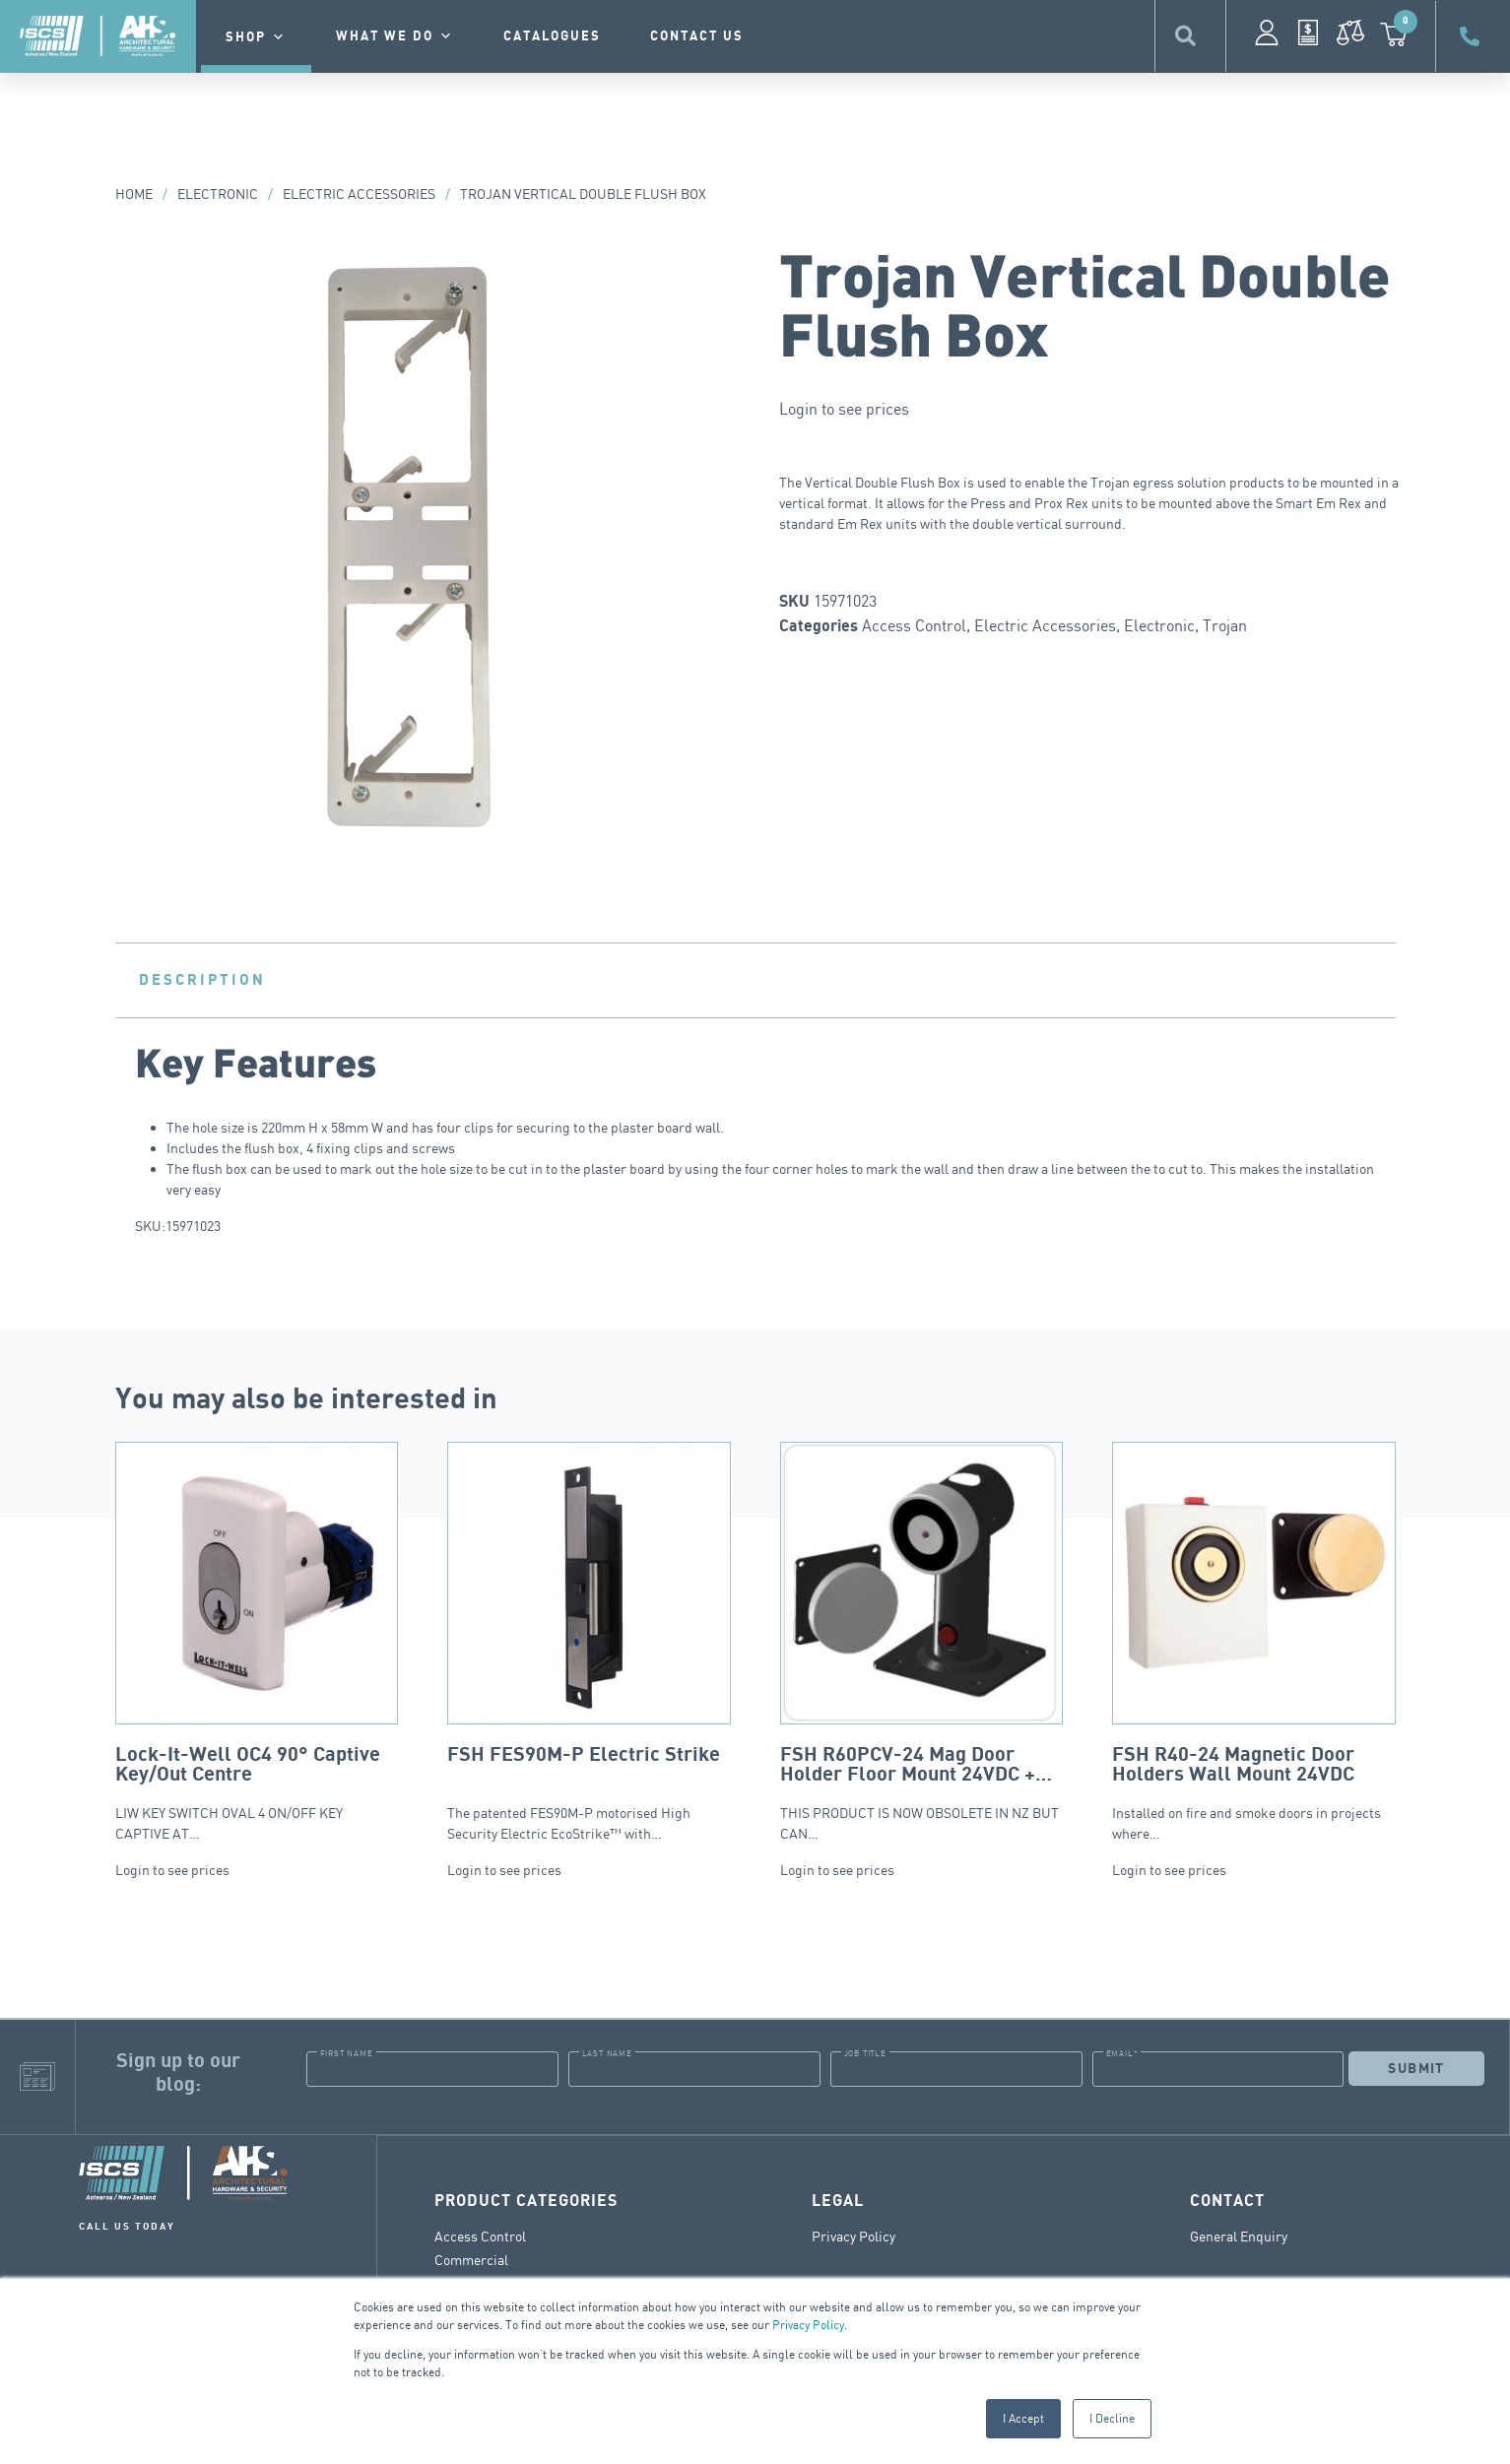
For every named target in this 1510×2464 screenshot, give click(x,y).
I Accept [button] (1023, 2418)
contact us (697, 36)
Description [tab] (202, 980)
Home (134, 193)
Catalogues (552, 36)
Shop (256, 37)
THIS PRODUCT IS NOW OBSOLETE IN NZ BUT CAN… (922, 1642)
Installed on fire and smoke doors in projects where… (1254, 1642)
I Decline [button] (1112, 2418)
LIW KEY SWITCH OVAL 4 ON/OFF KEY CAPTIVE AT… (257, 1642)
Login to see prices (844, 409)
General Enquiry (1238, 2235)
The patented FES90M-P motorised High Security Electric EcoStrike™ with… (589, 1642)
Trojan (1225, 625)
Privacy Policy (808, 2324)
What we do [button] (395, 36)
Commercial (471, 2258)
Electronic (217, 193)
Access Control (914, 625)
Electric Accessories (359, 193)
